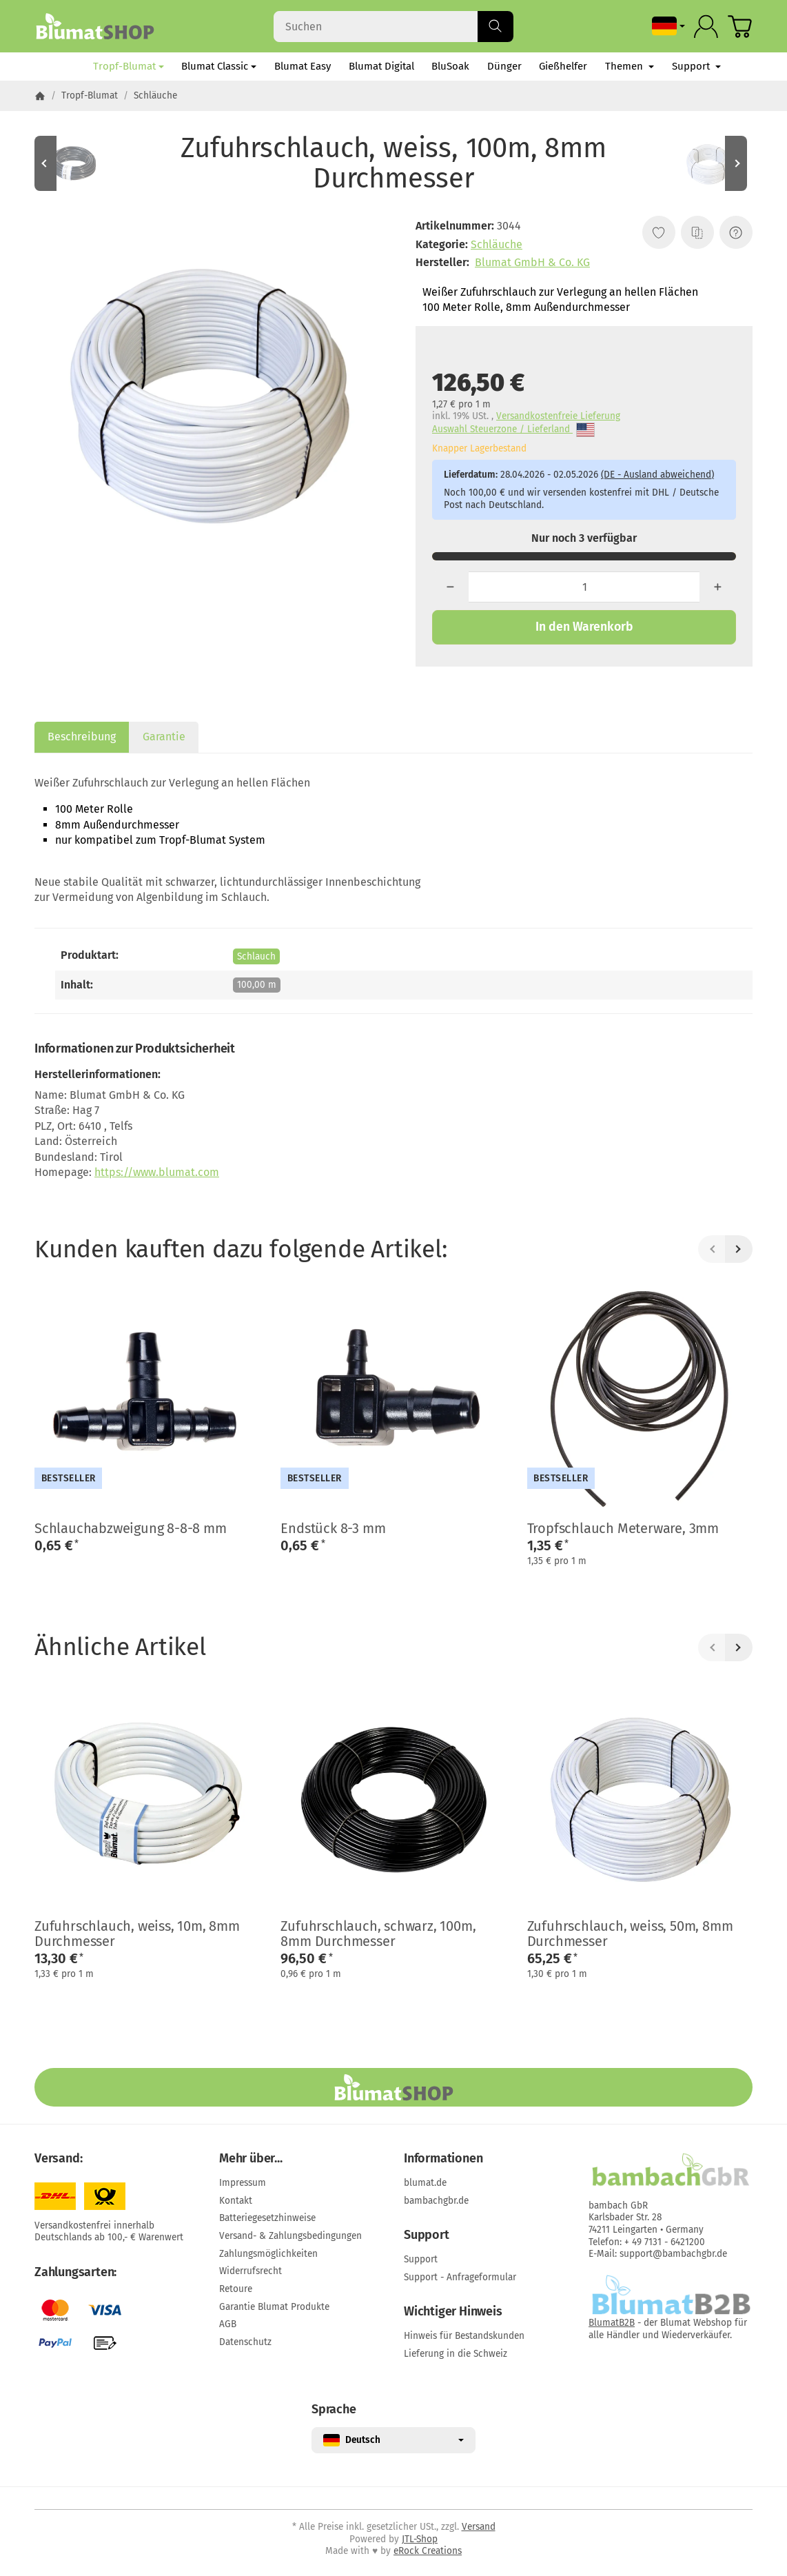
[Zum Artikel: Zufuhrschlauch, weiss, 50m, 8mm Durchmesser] (711, 163)
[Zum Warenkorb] (740, 26)
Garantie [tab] (164, 736)
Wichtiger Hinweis (453, 2312)
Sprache (333, 2410)
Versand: (58, 2159)
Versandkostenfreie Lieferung (558, 416)
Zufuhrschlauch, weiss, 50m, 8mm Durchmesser (630, 1933)
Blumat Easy (302, 66)
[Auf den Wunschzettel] (658, 232)
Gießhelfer (563, 66)
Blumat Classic (218, 66)
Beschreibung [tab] (82, 736)
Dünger (504, 66)
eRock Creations (428, 2551)
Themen (629, 66)
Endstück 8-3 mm (332, 1528)
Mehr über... (251, 2159)
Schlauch (256, 956)
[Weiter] (739, 1249)
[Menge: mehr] (717, 586)
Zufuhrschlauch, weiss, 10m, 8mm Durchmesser (137, 1933)
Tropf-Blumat (128, 66)
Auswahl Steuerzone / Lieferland (513, 430)
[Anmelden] (706, 26)
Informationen (443, 2159)
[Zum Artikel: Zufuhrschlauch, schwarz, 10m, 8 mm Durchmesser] (75, 163)
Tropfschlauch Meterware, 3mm (623, 1528)
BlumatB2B (612, 2323)
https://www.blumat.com (156, 1172)
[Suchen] (393, 26)
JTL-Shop (420, 2539)
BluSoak (450, 66)
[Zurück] (712, 1249)
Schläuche (496, 244)
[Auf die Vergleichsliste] (697, 232)
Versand (478, 2527)
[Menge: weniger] (450, 586)
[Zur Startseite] (94, 26)
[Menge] (584, 586)
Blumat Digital (381, 66)
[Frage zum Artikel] (736, 232)
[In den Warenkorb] (584, 627)
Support (696, 66)
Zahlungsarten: (75, 2273)
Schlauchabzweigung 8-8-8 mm (130, 1528)
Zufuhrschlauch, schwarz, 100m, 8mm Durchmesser (378, 1933)
